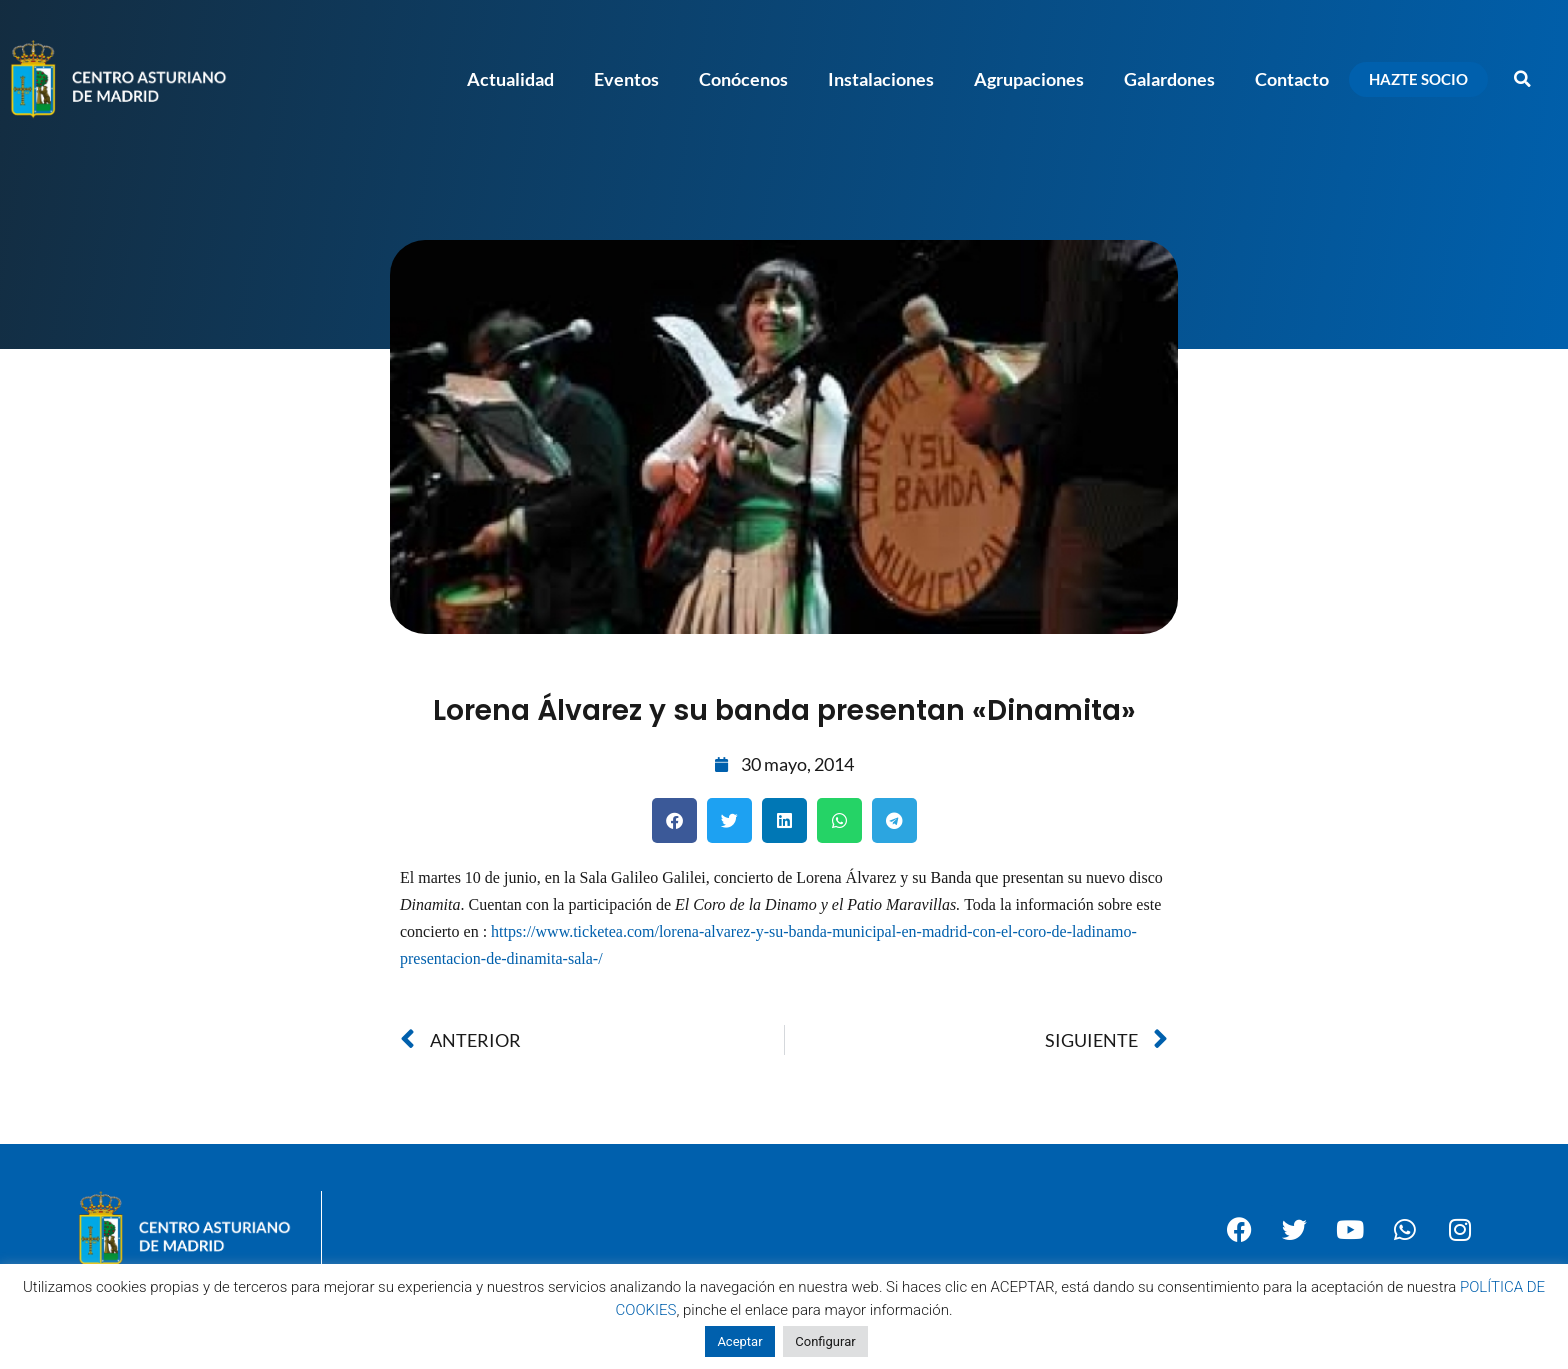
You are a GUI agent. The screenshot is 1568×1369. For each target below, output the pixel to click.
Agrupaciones (1029, 79)
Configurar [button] (825, 1341)
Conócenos (743, 79)
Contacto (1292, 79)
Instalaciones (881, 79)
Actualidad (510, 79)
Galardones (1169, 79)
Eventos (626, 79)
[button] (1523, 79)
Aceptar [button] (739, 1341)
